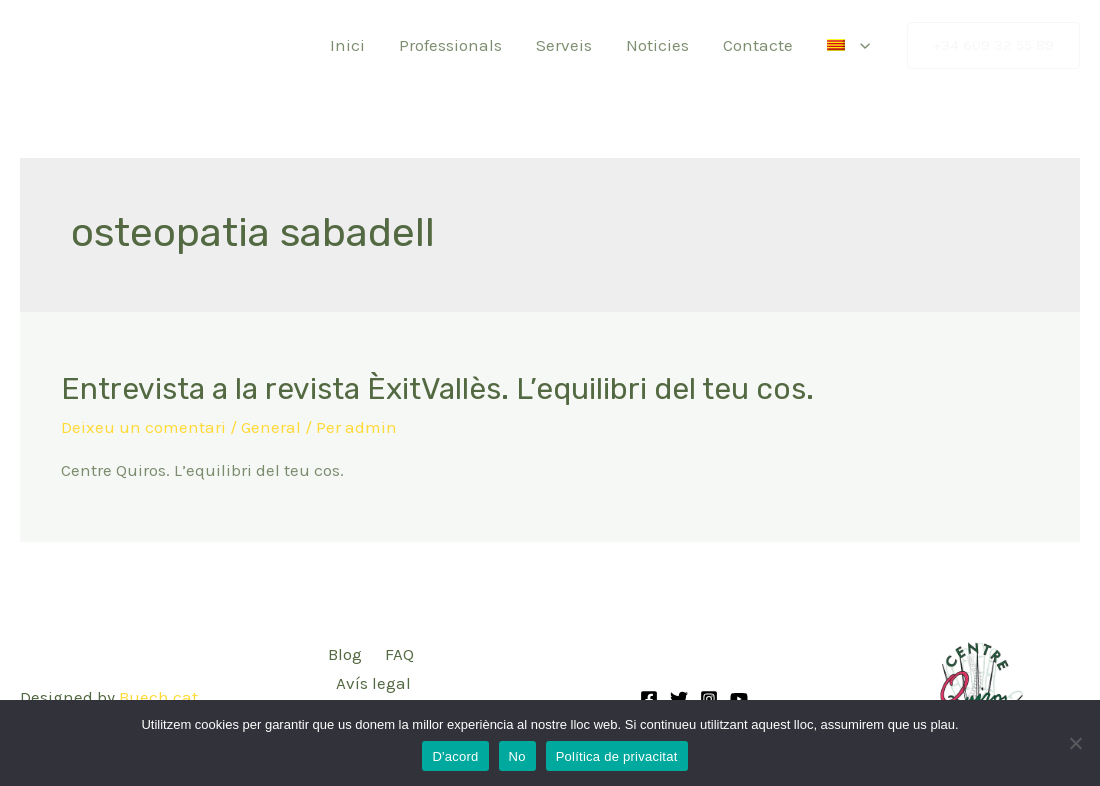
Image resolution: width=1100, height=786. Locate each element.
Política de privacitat (617, 756)
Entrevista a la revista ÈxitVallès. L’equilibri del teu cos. (437, 389)
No (517, 756)
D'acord (455, 756)
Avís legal (373, 683)
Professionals (450, 45)
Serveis (564, 45)
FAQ (399, 654)
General (271, 427)
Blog (345, 654)
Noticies (657, 45)
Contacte (758, 45)
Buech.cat (158, 697)
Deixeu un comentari (143, 427)
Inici (347, 45)
